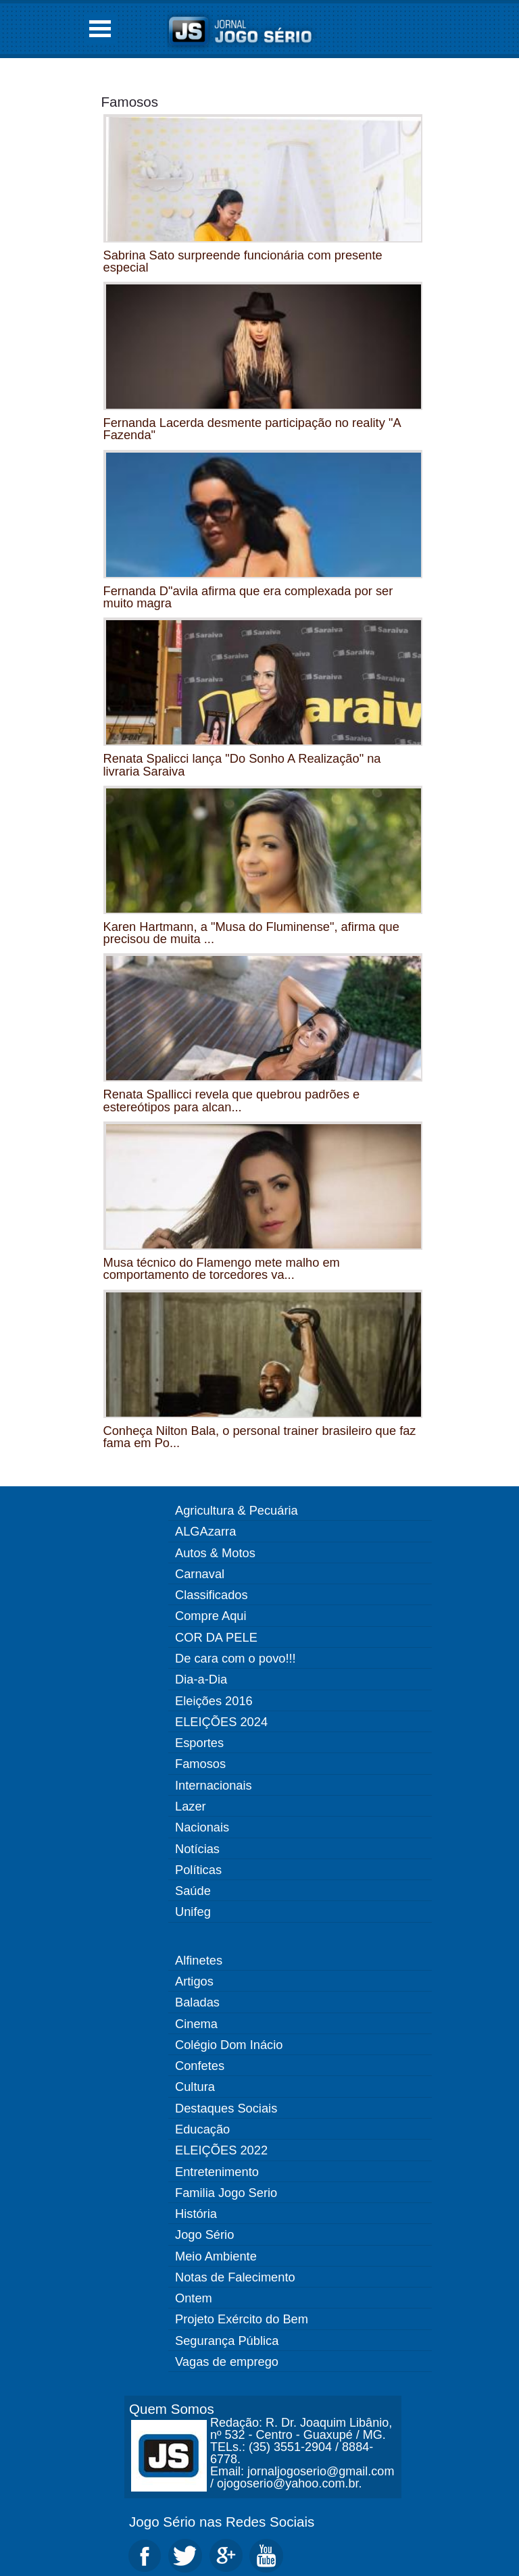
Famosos (130, 101)
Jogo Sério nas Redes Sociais (221, 2521)
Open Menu (100, 29)
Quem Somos (171, 2409)
